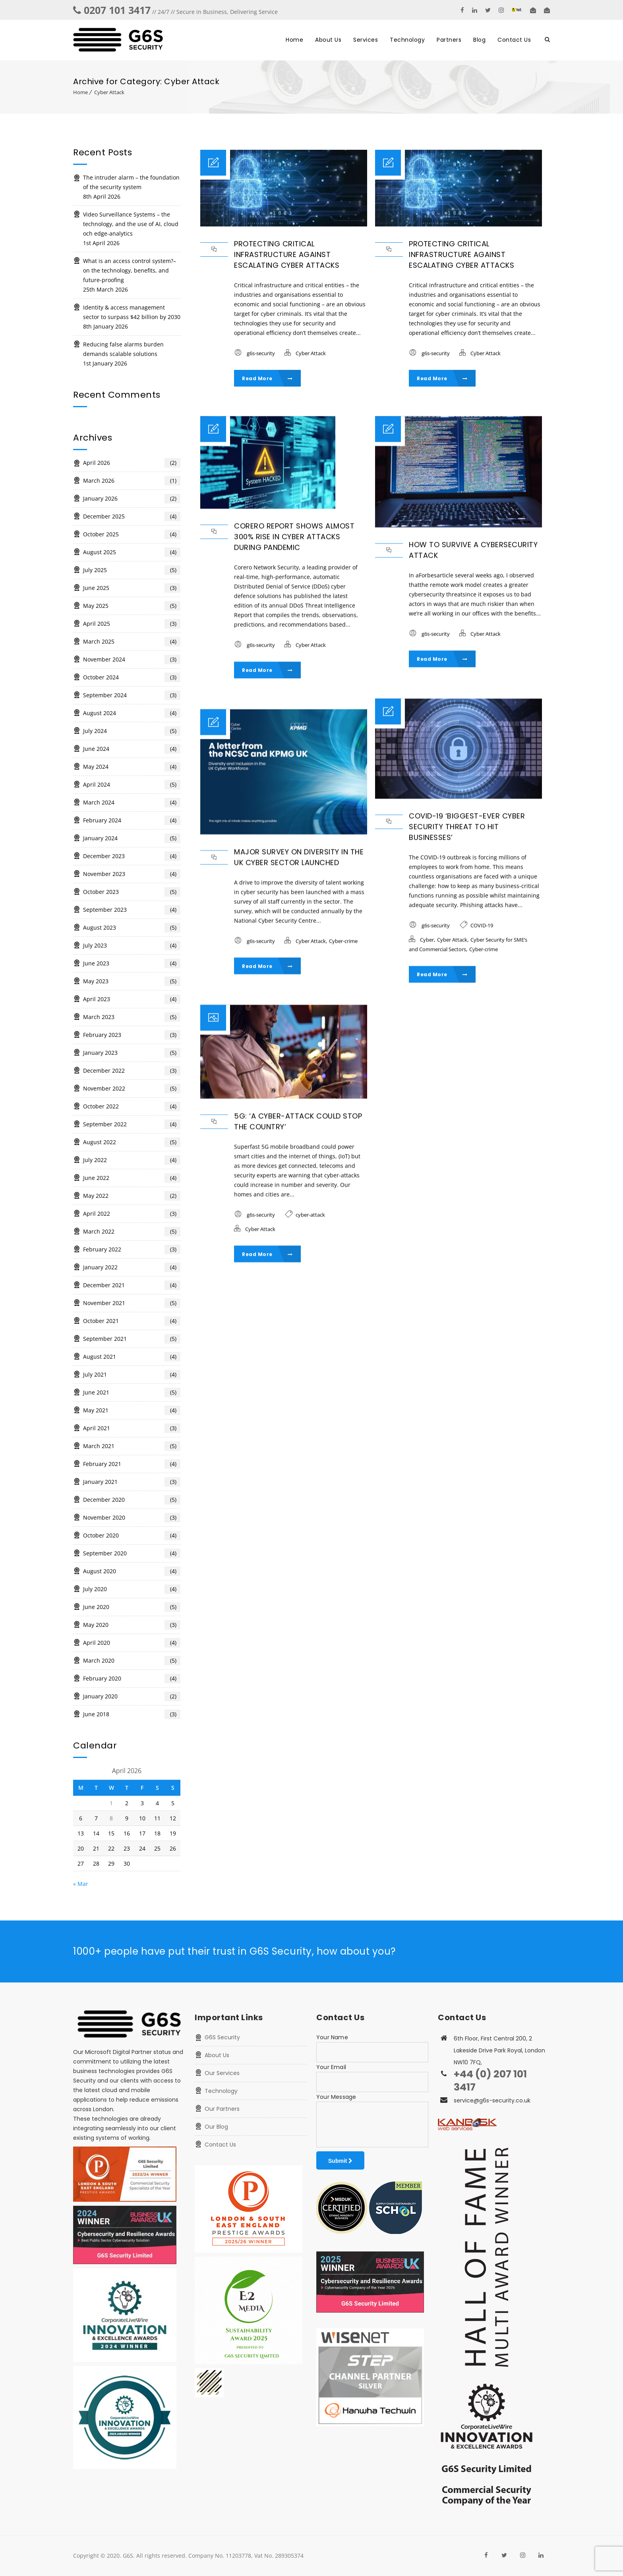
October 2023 (131, 892)
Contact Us (514, 40)
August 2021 (131, 1356)
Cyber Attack (109, 92)
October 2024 (131, 677)
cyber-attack (310, 1215)
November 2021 (131, 1303)
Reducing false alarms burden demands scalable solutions (123, 349)
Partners (449, 40)
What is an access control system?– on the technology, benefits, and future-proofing (129, 270)
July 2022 (131, 1160)
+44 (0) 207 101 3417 (490, 2080)
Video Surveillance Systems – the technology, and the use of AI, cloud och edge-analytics (130, 224)
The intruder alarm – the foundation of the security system (131, 182)
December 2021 (131, 1285)
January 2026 (131, 498)
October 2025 (131, 534)
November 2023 (131, 874)
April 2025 (131, 624)
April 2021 (131, 1428)
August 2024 (131, 713)
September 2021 (131, 1339)
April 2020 (131, 1643)
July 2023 (131, 945)
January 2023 (131, 1053)
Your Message (336, 2097)
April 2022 (131, 1213)
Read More (267, 378)
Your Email (331, 2067)
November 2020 (131, 1517)
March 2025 (131, 641)
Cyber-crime (483, 949)
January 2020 (131, 1696)
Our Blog (216, 2127)
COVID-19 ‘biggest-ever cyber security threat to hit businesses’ (467, 826)
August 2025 (131, 552)
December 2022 (131, 1070)
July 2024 (131, 731)
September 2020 (131, 1553)
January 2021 (131, 1482)
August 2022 (131, 1142)
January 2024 (131, 838)
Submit (340, 2161)
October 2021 (131, 1321)
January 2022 (131, 1267)
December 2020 (131, 1500)
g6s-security (261, 353)
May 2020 (131, 1625)
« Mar (80, 1884)
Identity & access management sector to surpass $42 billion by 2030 (131, 312)
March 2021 (131, 1446)
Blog (479, 40)
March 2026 (131, 480)
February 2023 (131, 1035)
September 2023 (131, 910)
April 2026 (131, 463)
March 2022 (131, 1231)
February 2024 (131, 820)
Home (294, 40)
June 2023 (131, 963)
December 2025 (131, 516)
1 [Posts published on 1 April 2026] (111, 1803)
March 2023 (131, 1017)
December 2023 (131, 856)
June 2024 (131, 749)
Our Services (222, 2073)
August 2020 (131, 1571)
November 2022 (131, 1088)
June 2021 (131, 1392)
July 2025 (131, 570)
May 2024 (131, 767)
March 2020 (131, 1660)
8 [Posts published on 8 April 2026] (111, 1818)
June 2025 (131, 588)
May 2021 (131, 1410)
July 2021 (131, 1374)
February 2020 (131, 1678)
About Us (328, 40)
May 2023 (131, 981)
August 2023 (131, 927)
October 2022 (131, 1106)
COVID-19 (481, 925)
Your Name (332, 2037)
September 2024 (131, 695)
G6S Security (222, 2037)
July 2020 (131, 1589)
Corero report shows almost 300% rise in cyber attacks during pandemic (294, 537)
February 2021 (131, 1464)
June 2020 (131, 1607)
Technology (407, 40)
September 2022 (131, 1124)
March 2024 (131, 802)
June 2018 (131, 1714)
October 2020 (131, 1535)
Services (365, 40)
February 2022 (131, 1249)
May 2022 (131, 1196)
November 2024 (131, 659)
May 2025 (131, 606)
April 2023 (131, 999)
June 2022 (131, 1178)
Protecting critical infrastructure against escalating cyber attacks (286, 254)
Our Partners (222, 2109)
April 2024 (131, 784)
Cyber (427, 939)
